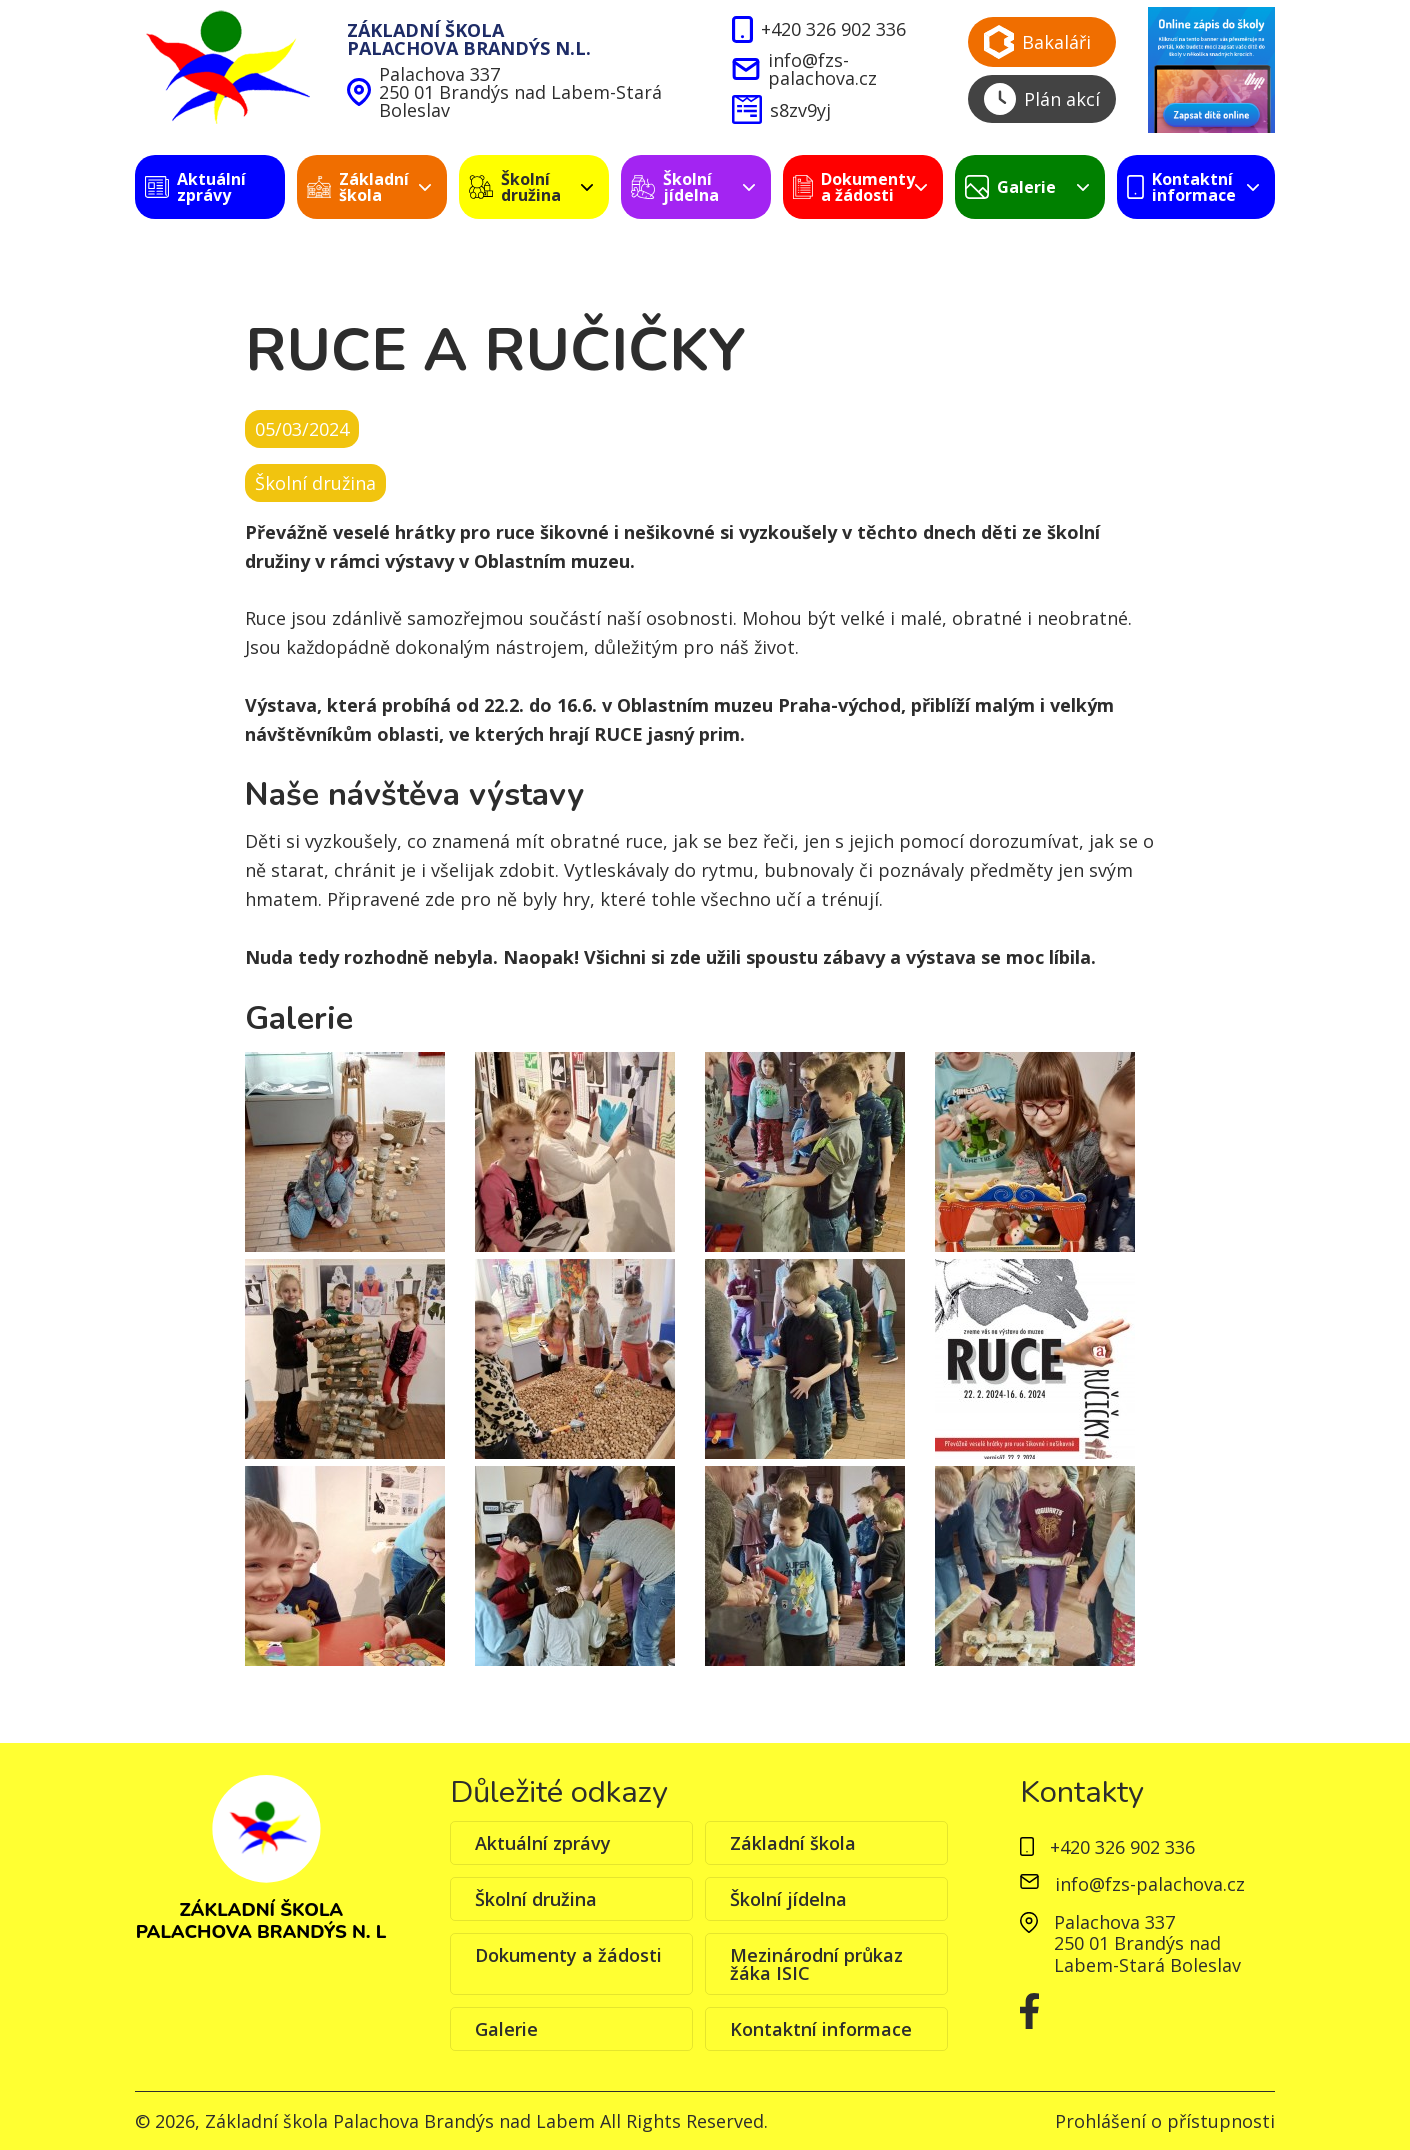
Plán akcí (1042, 99)
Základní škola (793, 1843)
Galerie (506, 2029)
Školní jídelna (788, 1899)
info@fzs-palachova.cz (804, 69)
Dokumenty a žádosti (568, 1955)
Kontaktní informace (821, 2029)
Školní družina (536, 1899)
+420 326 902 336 (818, 30)
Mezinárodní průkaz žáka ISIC (816, 1964)
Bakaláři (1037, 42)
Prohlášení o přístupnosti (1165, 2121)
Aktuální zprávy (543, 1843)
